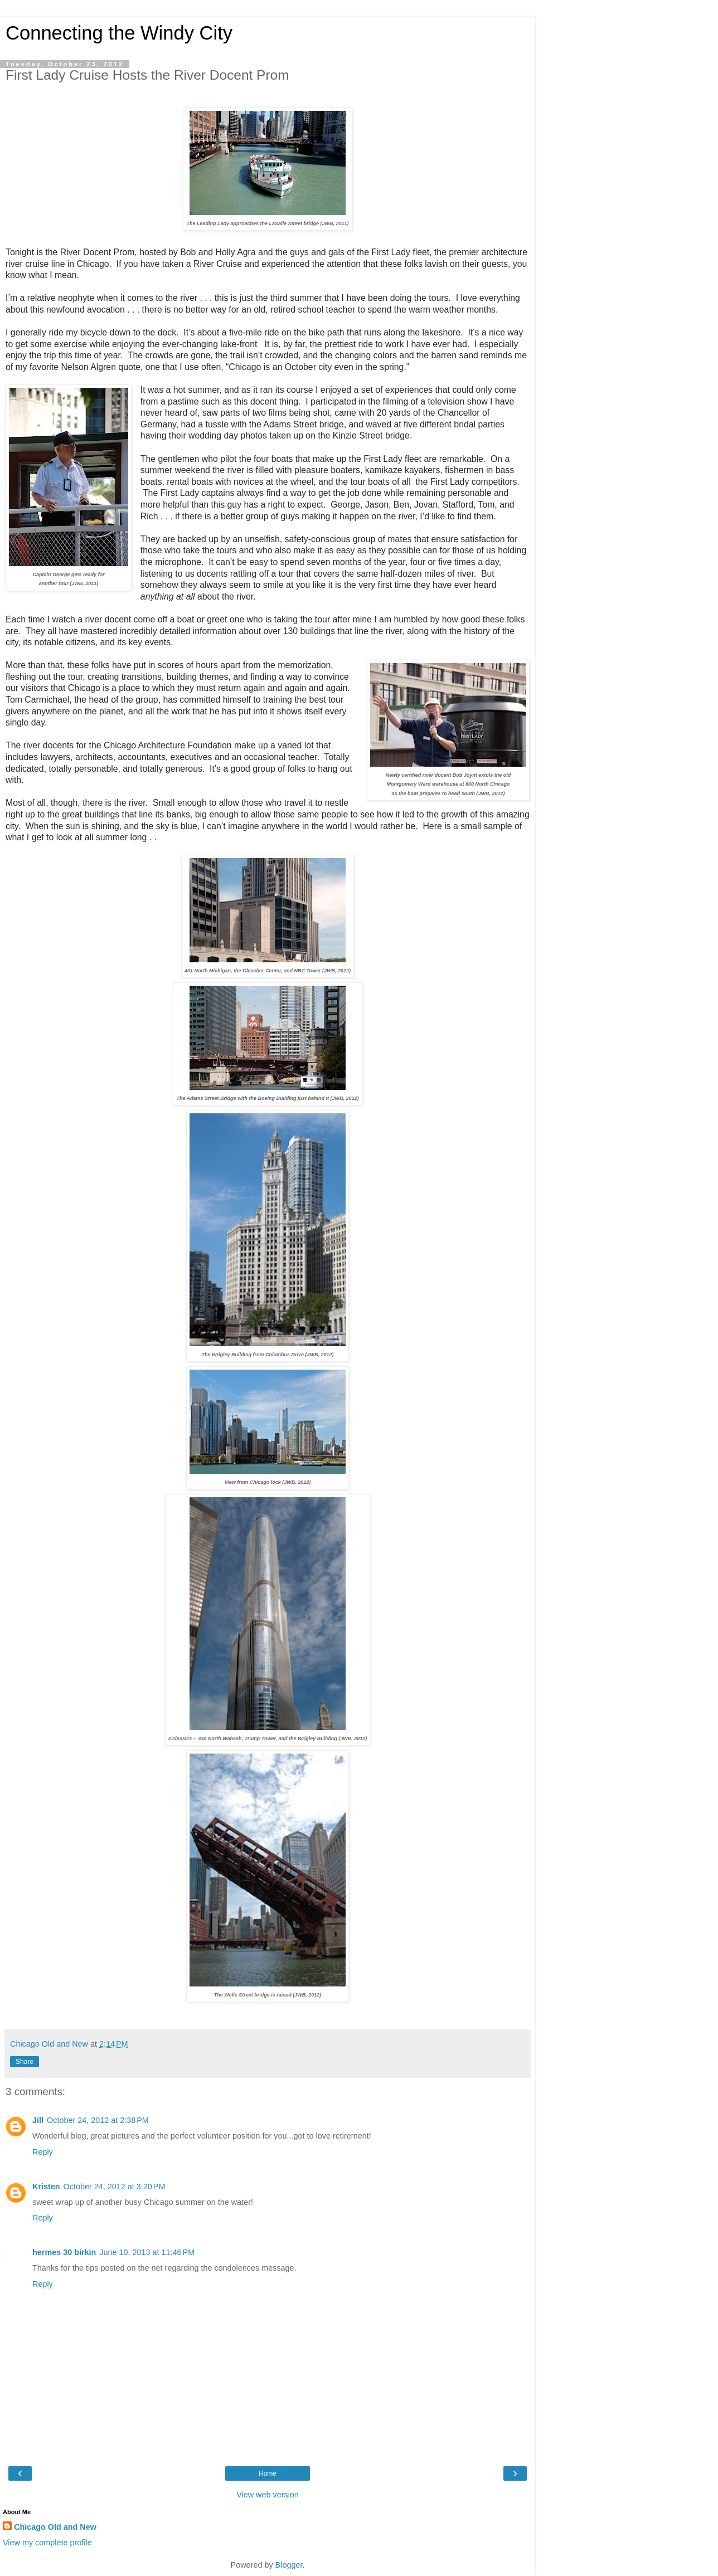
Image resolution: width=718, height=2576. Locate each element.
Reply (42, 2152)
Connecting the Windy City (119, 32)
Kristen (46, 2186)
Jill (37, 2120)
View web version (267, 2494)
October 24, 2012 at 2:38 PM (98, 2120)
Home (267, 2473)
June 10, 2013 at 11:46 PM (147, 2252)
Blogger (289, 2564)
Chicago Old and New (55, 2527)
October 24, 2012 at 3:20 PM (115, 2186)
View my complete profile (47, 2542)
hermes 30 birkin (64, 2252)
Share (24, 2062)
